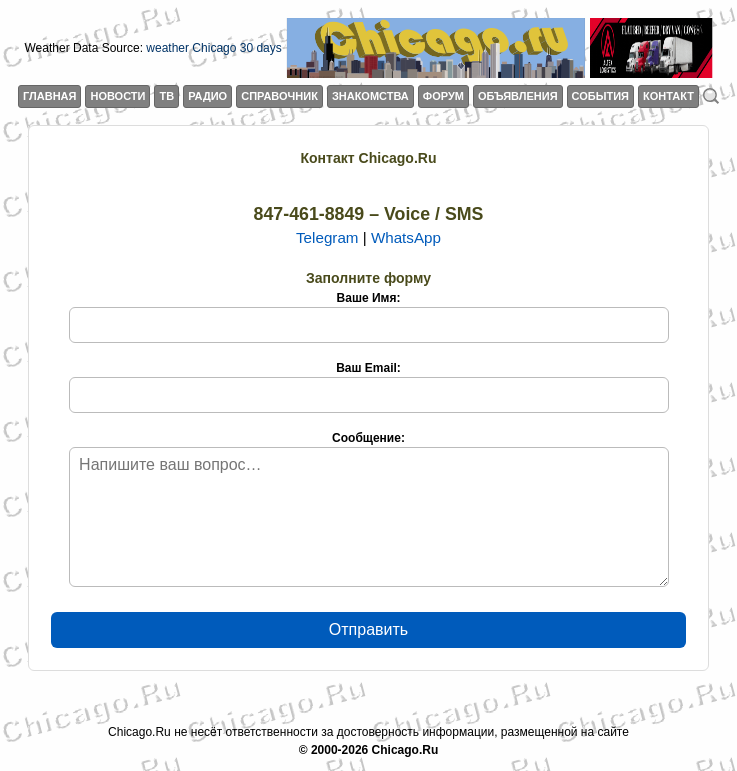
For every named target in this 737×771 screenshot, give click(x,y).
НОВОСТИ (117, 96)
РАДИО (207, 96)
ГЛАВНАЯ (49, 96)
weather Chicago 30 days (213, 48)
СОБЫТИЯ (600, 96)
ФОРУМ (443, 96)
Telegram (327, 237)
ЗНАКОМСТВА (370, 96)
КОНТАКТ (668, 96)
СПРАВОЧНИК (279, 96)
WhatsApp (406, 237)
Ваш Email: (369, 387)
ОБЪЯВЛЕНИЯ (518, 96)
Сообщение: (369, 509)
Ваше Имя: (369, 317)
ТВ (166, 96)
